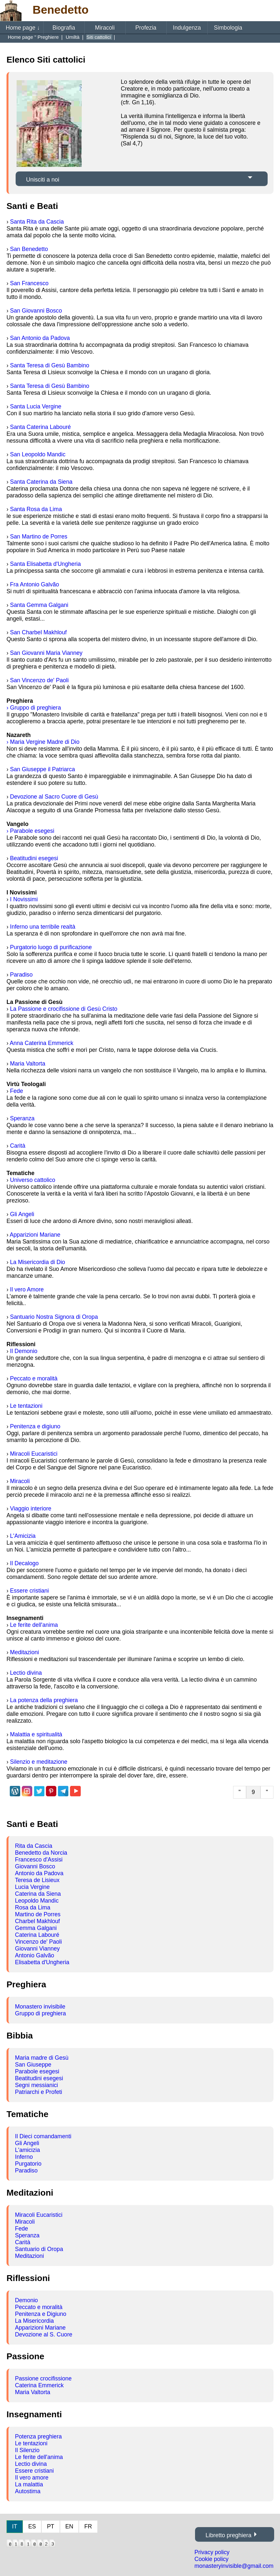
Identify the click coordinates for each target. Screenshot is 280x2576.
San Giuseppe (33, 2064)
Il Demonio (23, 1351)
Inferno (24, 2157)
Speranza (22, 1118)
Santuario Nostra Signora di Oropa (54, 1317)
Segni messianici (36, 2085)
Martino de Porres (38, 1914)
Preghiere (48, 37)
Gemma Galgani (36, 1928)
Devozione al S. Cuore (43, 2334)
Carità (17, 1145)
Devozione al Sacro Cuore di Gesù (54, 796)
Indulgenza (187, 27)
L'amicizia (27, 2150)
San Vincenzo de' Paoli (39, 680)
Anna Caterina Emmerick (42, 1043)
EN (69, 2526)
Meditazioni (24, 1652)
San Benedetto (29, 249)
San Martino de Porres (38, 536)
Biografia (63, 27)
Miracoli (105, 27)
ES (32, 2526)
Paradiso (21, 974)
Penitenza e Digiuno (40, 2314)
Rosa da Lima (32, 1907)
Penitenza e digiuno (35, 1426)
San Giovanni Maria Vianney (46, 653)
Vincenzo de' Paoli (38, 1941)
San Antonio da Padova (40, 338)
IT (14, 2526)
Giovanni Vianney (37, 1948)
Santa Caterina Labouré (40, 427)
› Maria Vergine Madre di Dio (43, 742)
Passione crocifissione (43, 2378)
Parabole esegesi (37, 2071)
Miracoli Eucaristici (34, 1453)
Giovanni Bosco (35, 1866)
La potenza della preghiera (44, 1700)
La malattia (29, 2484)
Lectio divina (26, 1673)
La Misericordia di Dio (37, 1262)
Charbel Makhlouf (37, 1921)
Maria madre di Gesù (41, 2057)
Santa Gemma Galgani (39, 605)
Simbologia (228, 27)
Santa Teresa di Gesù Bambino (49, 365)
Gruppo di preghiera (40, 2013)
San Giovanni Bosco (36, 310)
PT (50, 2526)
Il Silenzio (27, 2450)
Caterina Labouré (37, 1935)
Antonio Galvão (34, 1955)
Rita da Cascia (33, 1846)
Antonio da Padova (39, 1873)
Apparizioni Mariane (35, 1234)
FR (88, 2526)
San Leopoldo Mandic (37, 454)
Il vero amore (32, 2477)
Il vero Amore (27, 1289)
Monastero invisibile (40, 2006)
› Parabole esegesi (30, 831)
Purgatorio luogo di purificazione (51, 947)
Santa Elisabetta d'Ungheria (45, 564)
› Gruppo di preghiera (34, 707)
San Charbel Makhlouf (38, 632)
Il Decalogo (24, 1563)
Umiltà (73, 37)
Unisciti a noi (42, 179)
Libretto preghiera (228, 2535)
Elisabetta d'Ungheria (42, 1962)
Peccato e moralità (34, 1378)
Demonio (26, 2300)
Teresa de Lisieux (37, 1880)
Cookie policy (211, 2559)
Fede (16, 1091)
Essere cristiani (29, 1590)
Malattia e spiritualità (36, 1734)
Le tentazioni (26, 1406)
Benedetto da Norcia (41, 1852)
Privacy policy (212, 2552)
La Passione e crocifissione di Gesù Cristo (64, 1009)
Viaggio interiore (30, 1508)
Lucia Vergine (32, 1887)
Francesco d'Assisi (39, 1859)
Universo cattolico (32, 1180)
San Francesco (29, 283)
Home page (23, 27)
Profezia (146, 27)
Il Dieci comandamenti (43, 2136)
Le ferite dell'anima (34, 1625)
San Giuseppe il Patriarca (42, 769)
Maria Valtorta (27, 1063)
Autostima (27, 2491)
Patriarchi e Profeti (38, 2092)
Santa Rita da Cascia (37, 221)
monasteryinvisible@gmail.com (233, 2566)
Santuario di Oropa (39, 2249)
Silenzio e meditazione (38, 1762)
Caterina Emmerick (39, 2385)
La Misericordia (34, 2321)
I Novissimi (24, 899)
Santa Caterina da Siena (41, 481)
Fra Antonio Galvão (34, 584)
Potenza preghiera (38, 2436)
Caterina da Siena (38, 1894)
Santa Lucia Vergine (35, 406)
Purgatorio (28, 2163)
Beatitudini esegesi (34, 858)
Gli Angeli (22, 1214)
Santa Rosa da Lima (36, 509)
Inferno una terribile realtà (43, 926)
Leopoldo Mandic (37, 1900)
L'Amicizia (23, 1536)
